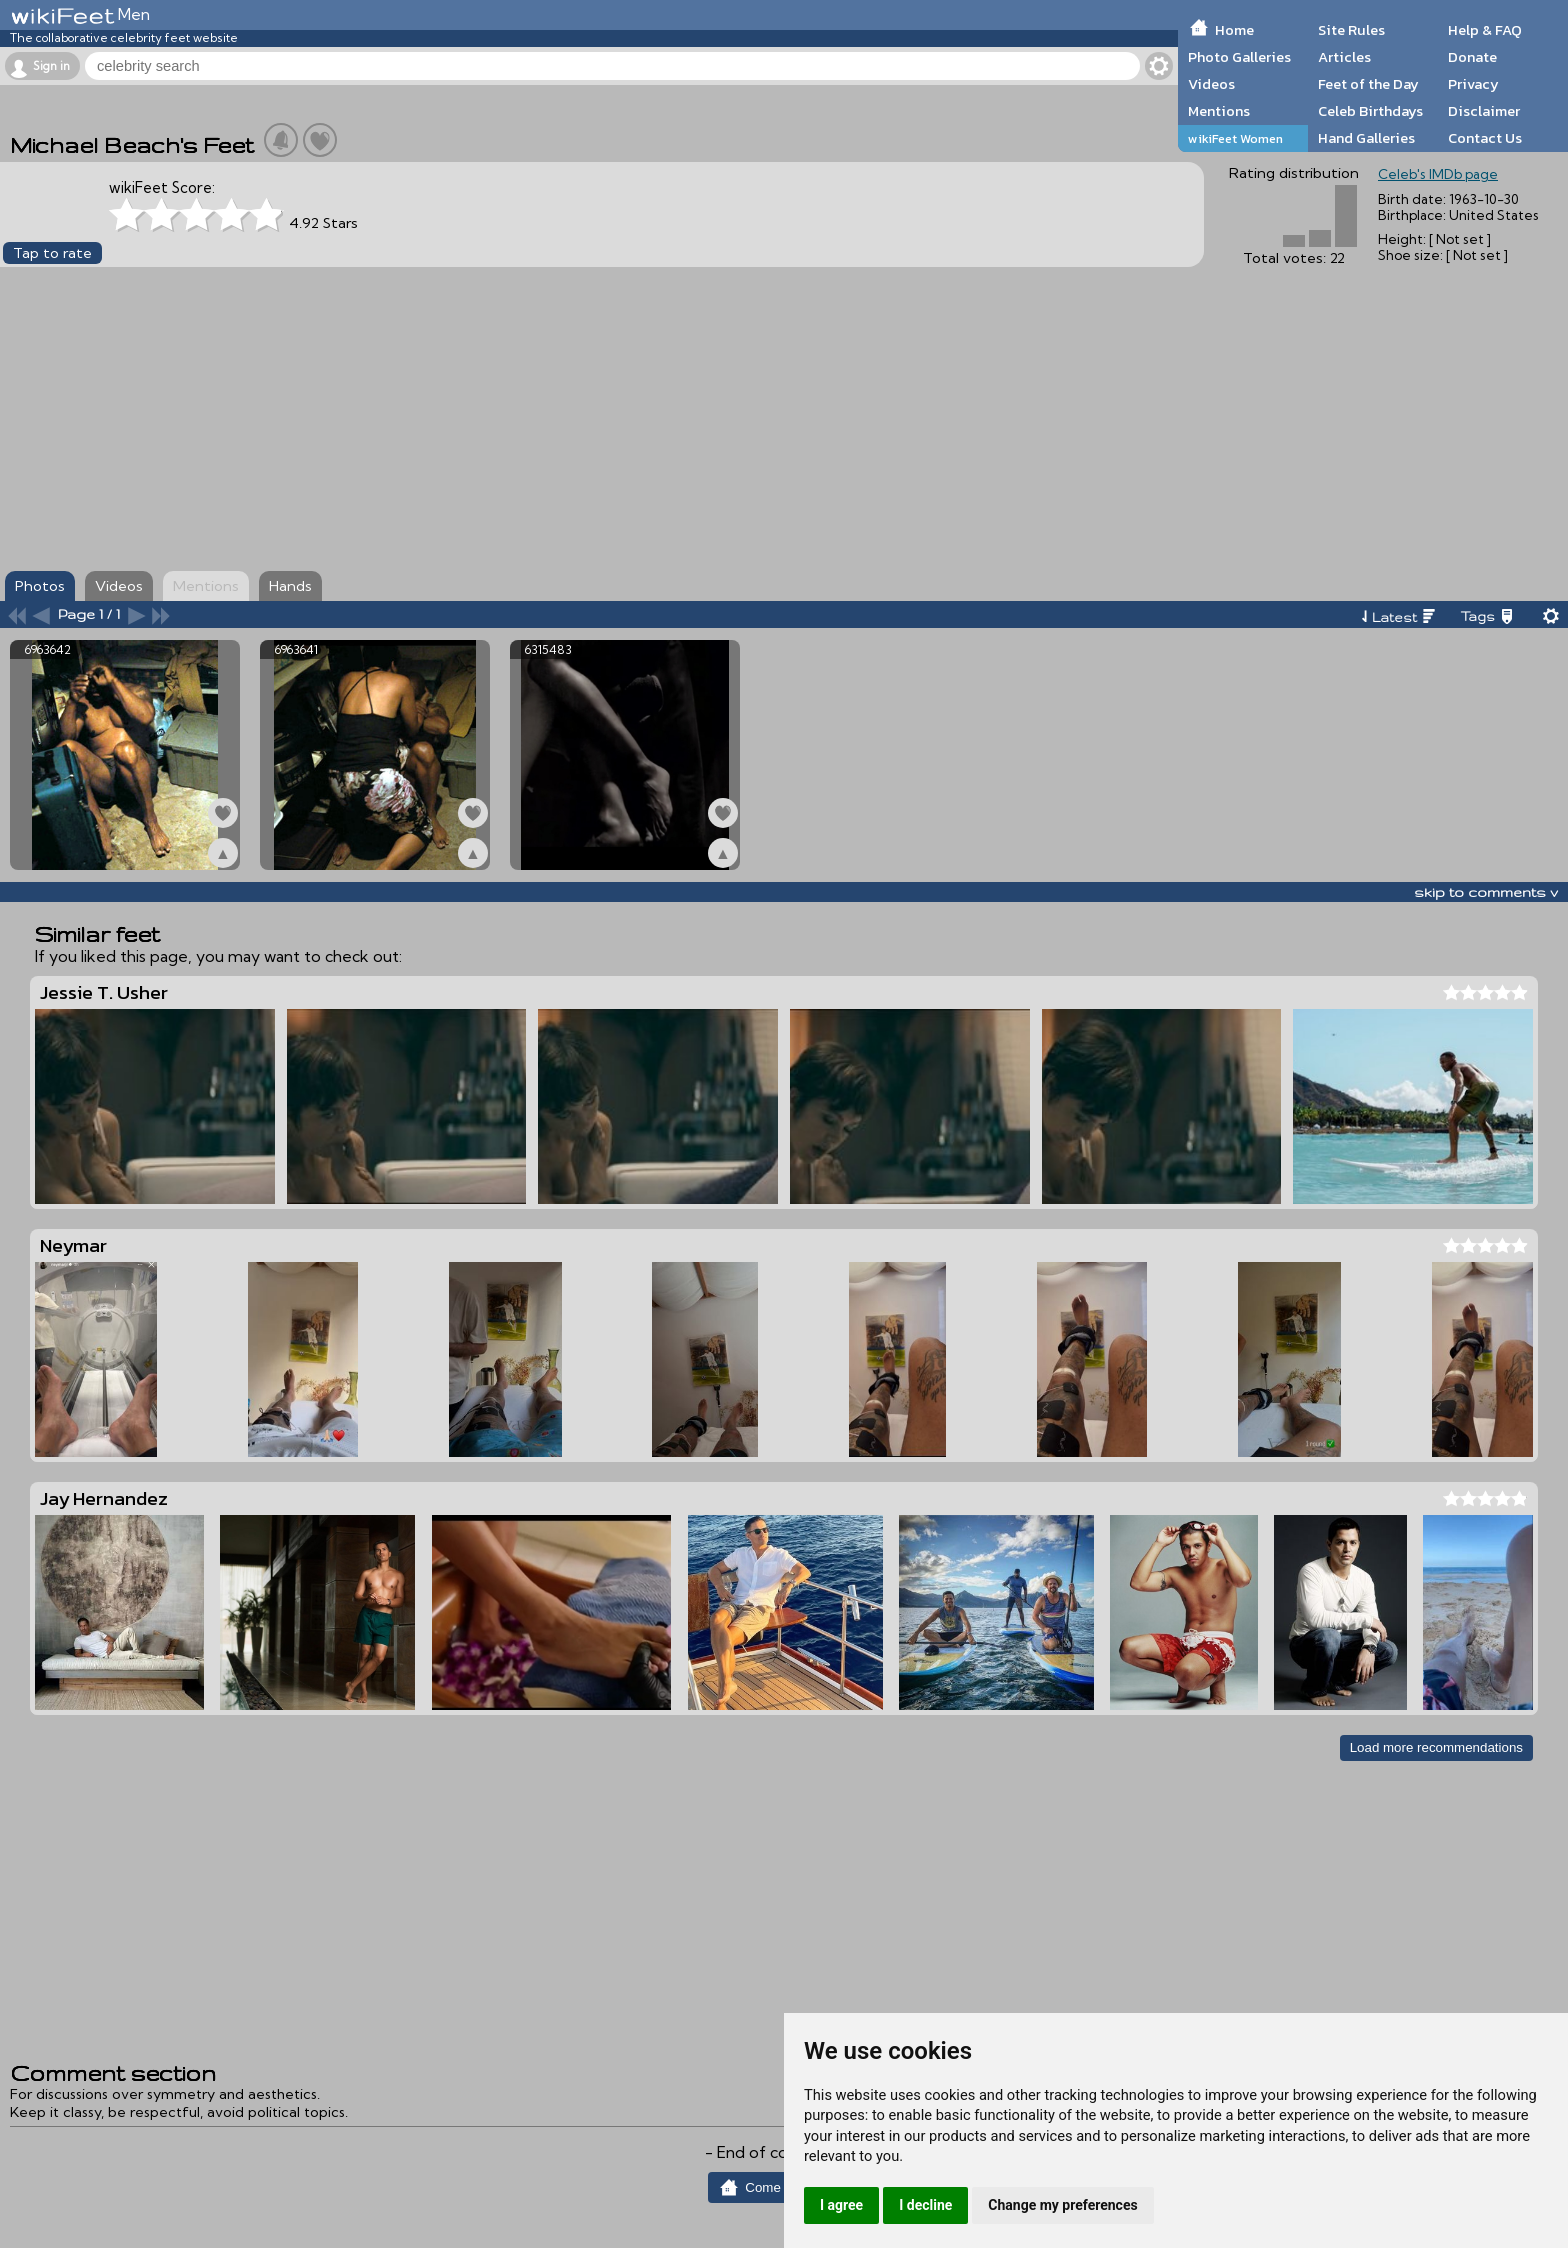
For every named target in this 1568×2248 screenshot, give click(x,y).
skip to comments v (1486, 892)
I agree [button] (841, 2205)
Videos (1211, 84)
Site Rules (1351, 30)
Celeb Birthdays (1370, 111)
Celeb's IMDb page (1438, 174)
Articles (1344, 57)
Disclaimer (1484, 111)
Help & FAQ (1485, 30)
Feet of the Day (1368, 84)
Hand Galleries (1366, 138)
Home (1234, 30)
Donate (1472, 57)
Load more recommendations (1436, 1747)
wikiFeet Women (1235, 138)
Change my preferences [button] (1062, 2205)
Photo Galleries (1239, 57)
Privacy (1473, 84)
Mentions (1219, 111)
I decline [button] (925, 2205)
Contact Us (1485, 138)
